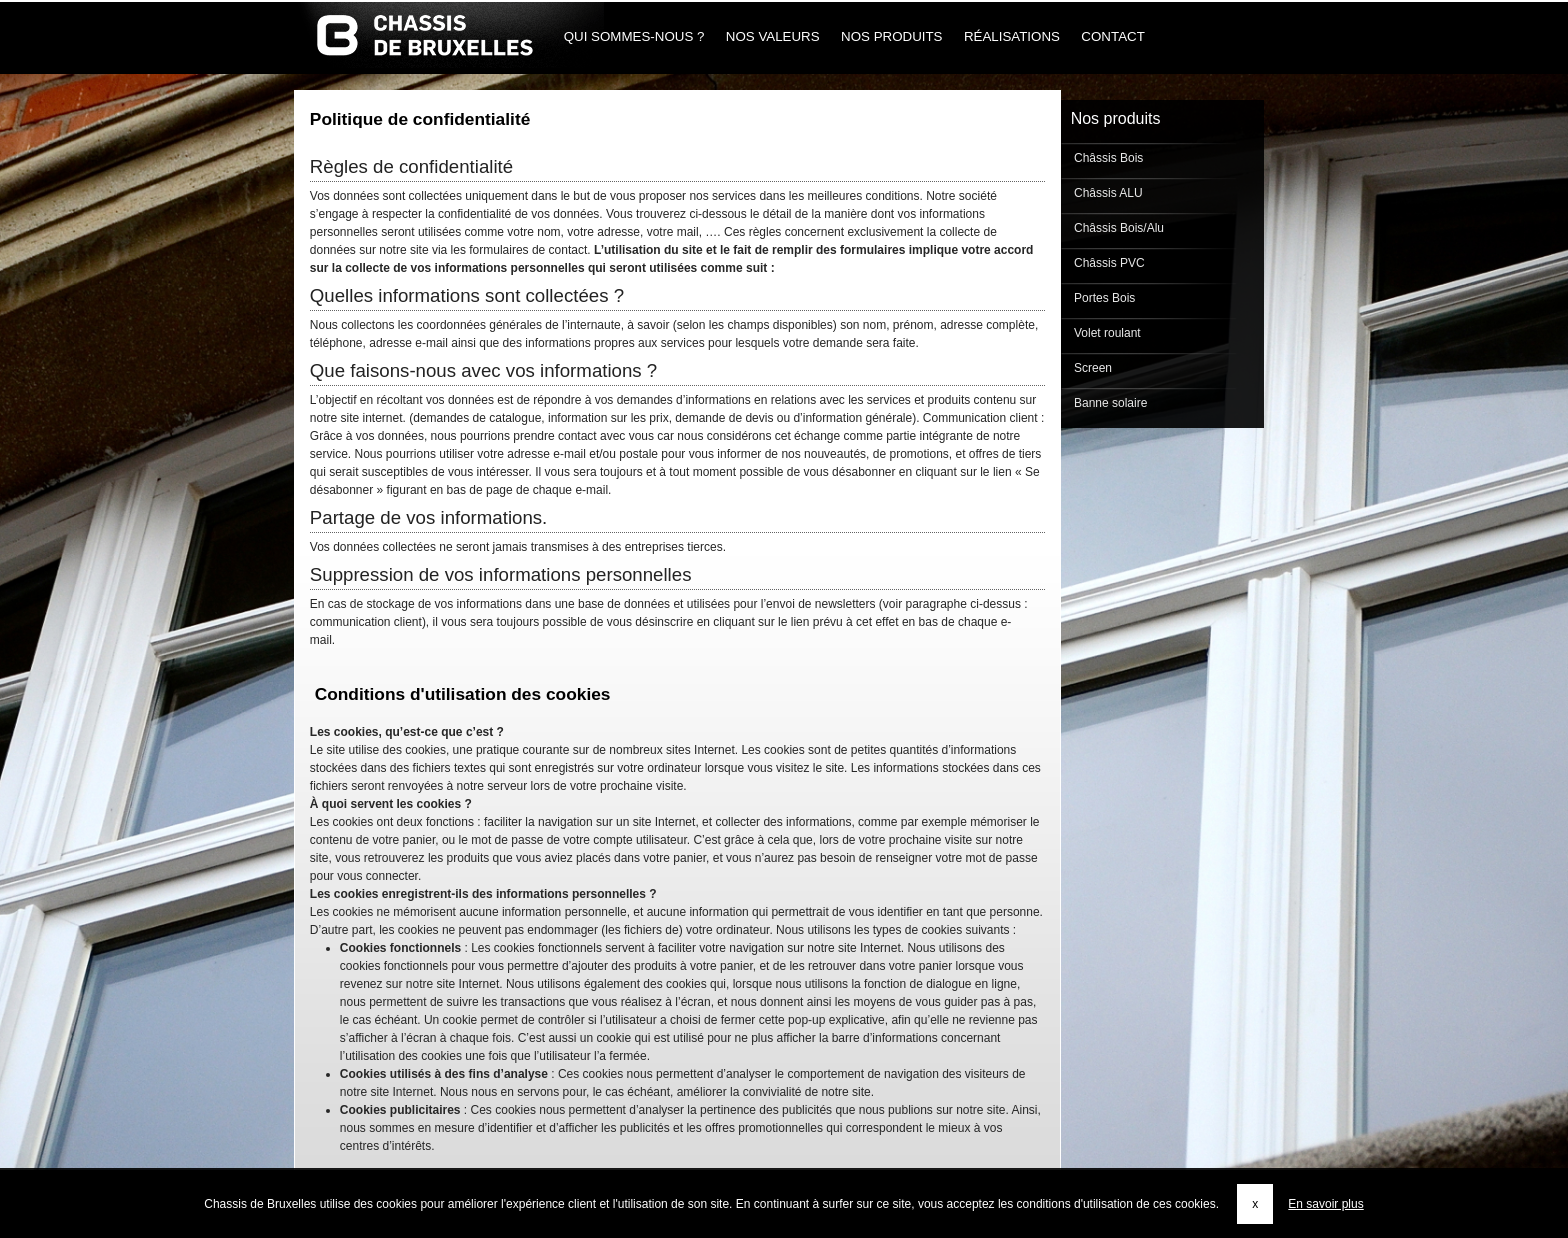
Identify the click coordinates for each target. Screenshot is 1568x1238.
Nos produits (891, 36)
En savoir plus (1325, 1204)
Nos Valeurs (772, 36)
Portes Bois (1103, 298)
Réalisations (1011, 36)
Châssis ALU (1107, 193)
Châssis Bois (1107, 158)
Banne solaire (1109, 403)
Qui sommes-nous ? (634, 36)
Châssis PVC (1108, 263)
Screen (1091, 368)
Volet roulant (1106, 333)
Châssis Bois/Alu (1117, 228)
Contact (1113, 36)
